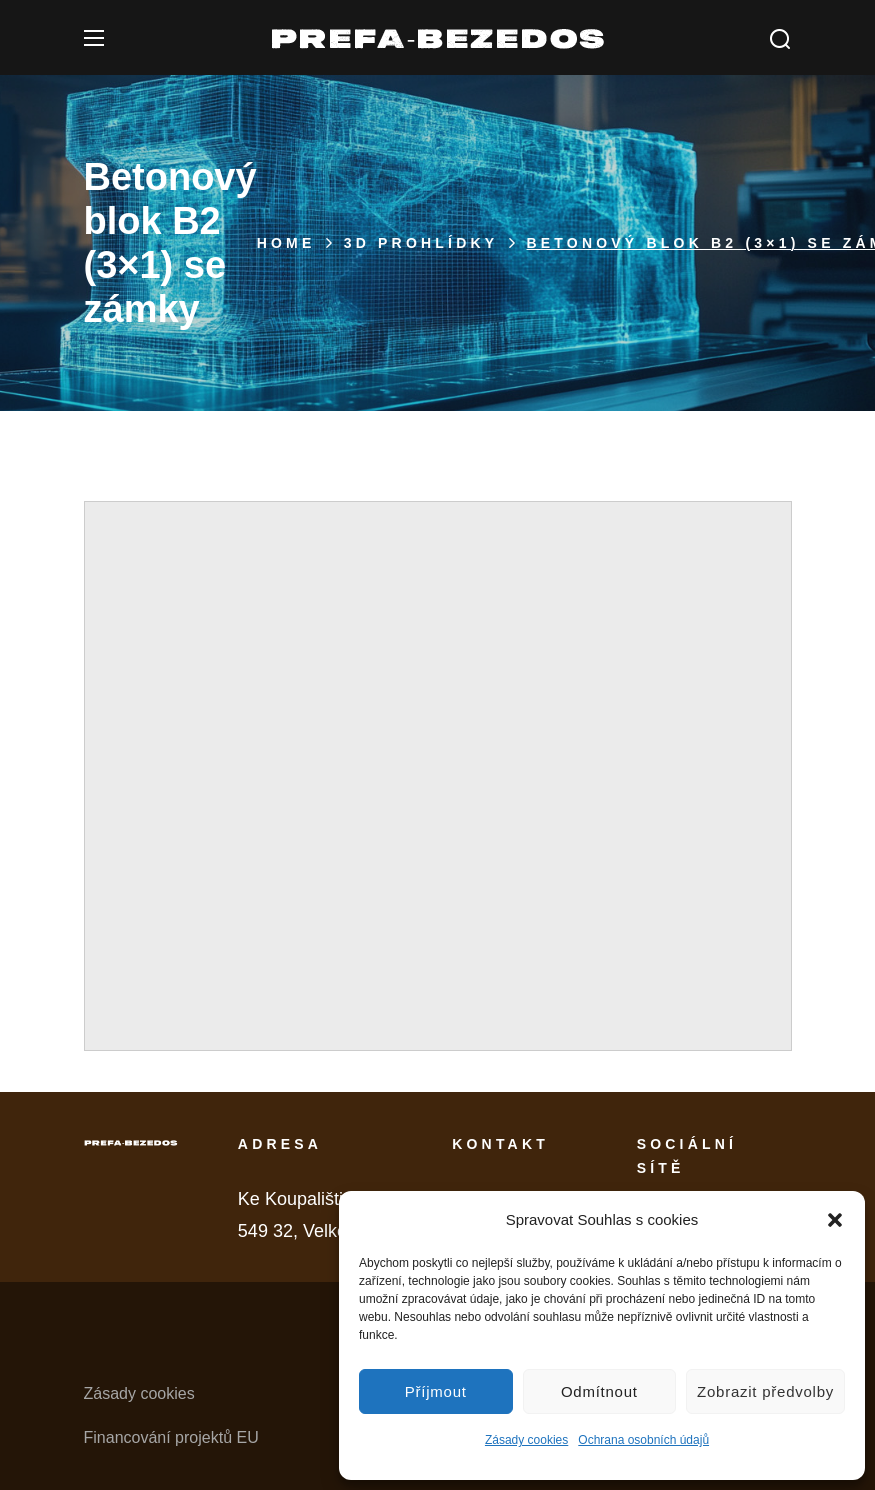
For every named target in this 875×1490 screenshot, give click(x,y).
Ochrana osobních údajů (643, 1440)
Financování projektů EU (171, 1437)
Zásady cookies (526, 1440)
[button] (835, 1220)
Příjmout (436, 1391)
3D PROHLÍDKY (421, 243)
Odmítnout (599, 1391)
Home (286, 243)
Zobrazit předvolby (765, 1391)
